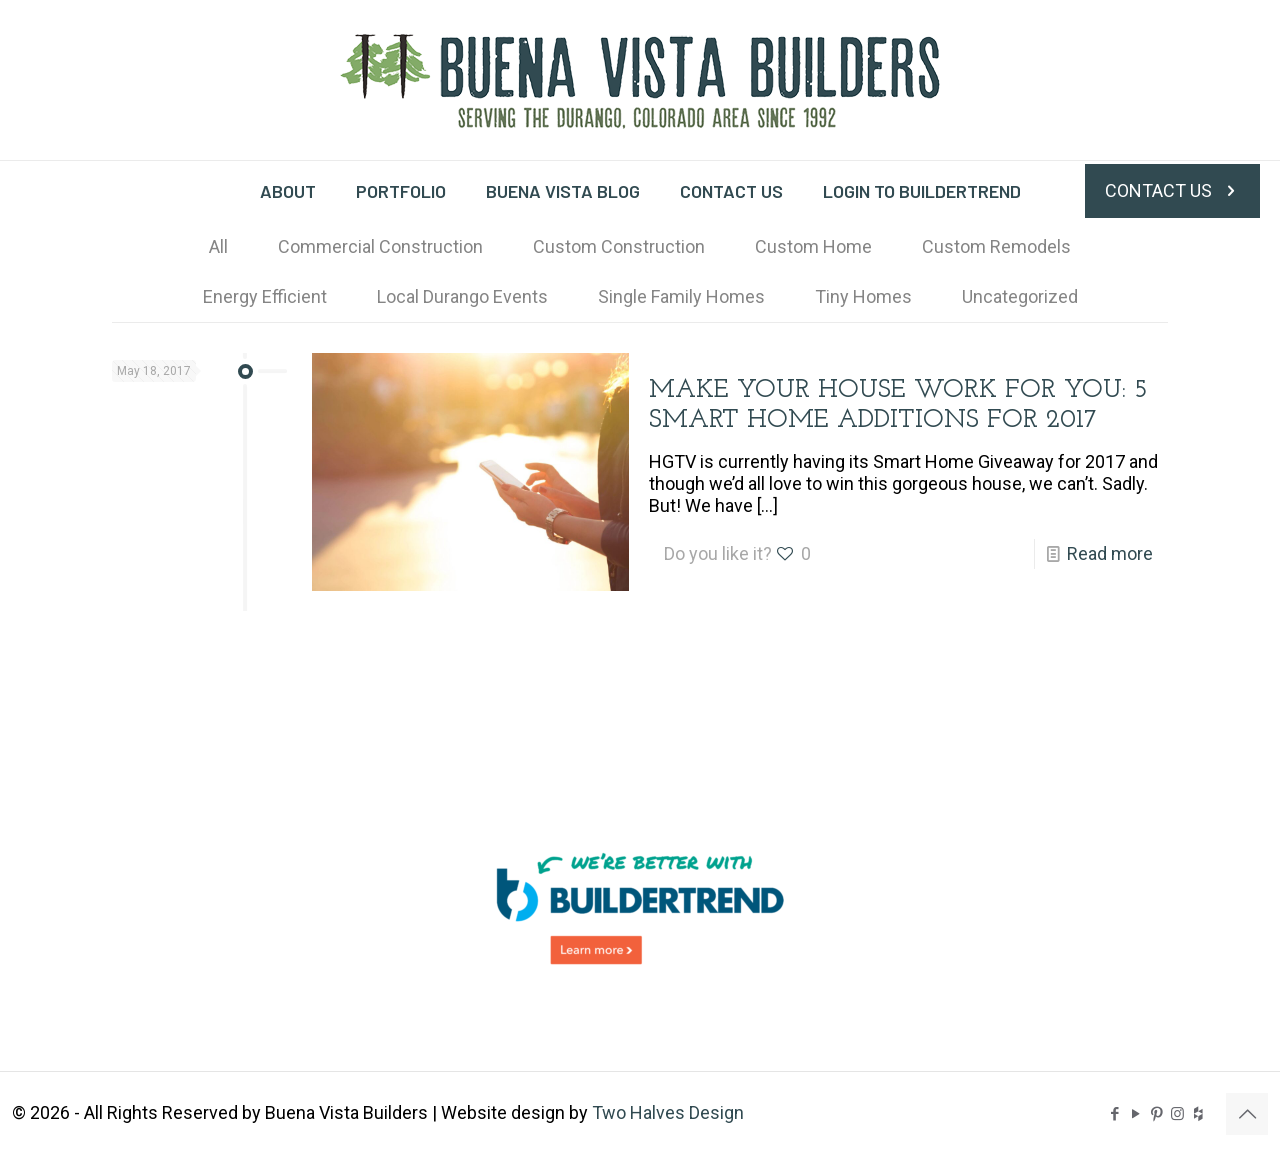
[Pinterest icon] (1156, 1114)
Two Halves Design (668, 1112)
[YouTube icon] (1135, 1114)
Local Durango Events (462, 296)
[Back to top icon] (1247, 1114)
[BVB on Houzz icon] (1198, 1114)
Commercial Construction (380, 246)
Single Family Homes (681, 296)
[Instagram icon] (1177, 1114)
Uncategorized (1020, 296)
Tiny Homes (863, 296)
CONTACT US (1172, 191)
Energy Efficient (265, 296)
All (218, 246)
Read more (1110, 553)
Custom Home (813, 246)
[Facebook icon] (1114, 1114)
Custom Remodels (996, 246)
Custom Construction (619, 246)
